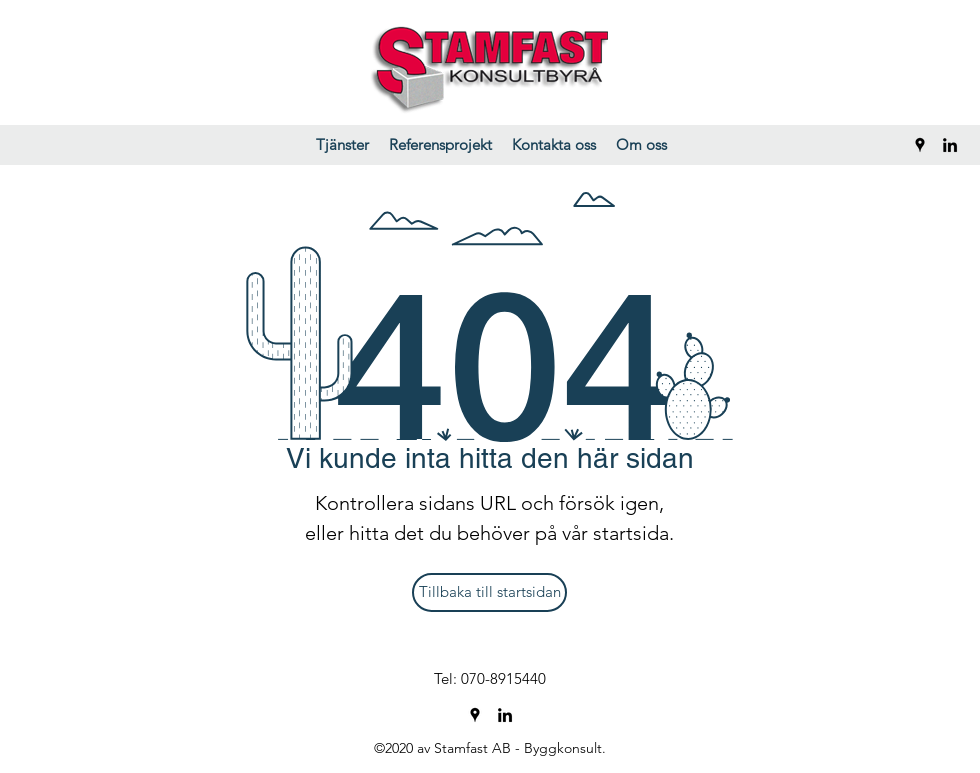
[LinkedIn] (950, 145)
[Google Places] (920, 145)
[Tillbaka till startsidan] (489, 592)
